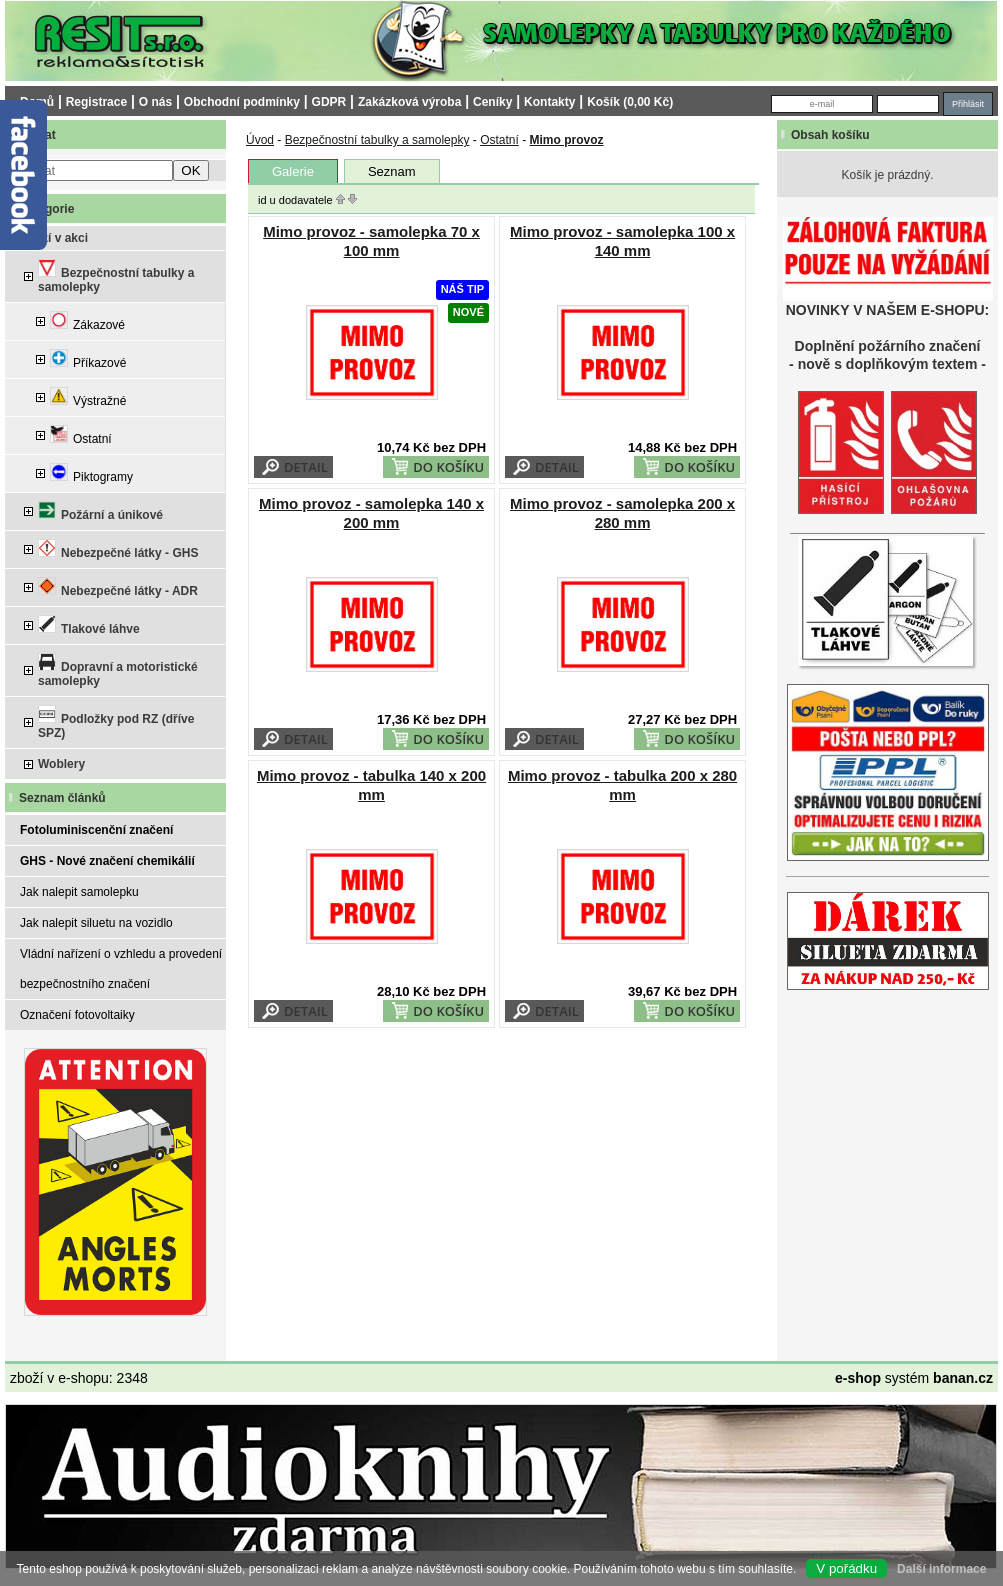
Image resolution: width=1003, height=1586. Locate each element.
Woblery (61, 764)
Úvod (260, 140)
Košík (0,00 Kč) (630, 102)
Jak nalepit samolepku (79, 892)
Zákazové (87, 321)
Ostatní (81, 435)
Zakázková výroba (409, 102)
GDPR (329, 102)
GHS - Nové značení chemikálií (107, 861)
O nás (155, 102)
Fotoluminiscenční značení (96, 830)
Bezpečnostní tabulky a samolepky (116, 276)
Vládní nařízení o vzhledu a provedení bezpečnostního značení (121, 969)
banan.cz (963, 1378)
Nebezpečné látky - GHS (118, 549)
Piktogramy (91, 473)
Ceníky (492, 102)
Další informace (941, 1569)
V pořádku (846, 1568)
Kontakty (549, 102)
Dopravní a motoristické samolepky (118, 670)
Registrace (96, 102)
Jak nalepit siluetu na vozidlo (96, 923)
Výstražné (88, 397)
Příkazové (88, 359)
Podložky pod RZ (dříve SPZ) (116, 722)
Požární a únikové (100, 511)
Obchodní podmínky (242, 102)
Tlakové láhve (89, 625)
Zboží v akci (54, 238)
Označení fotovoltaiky (77, 1015)
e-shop (858, 1378)
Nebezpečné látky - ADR (118, 587)
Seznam (392, 171)
